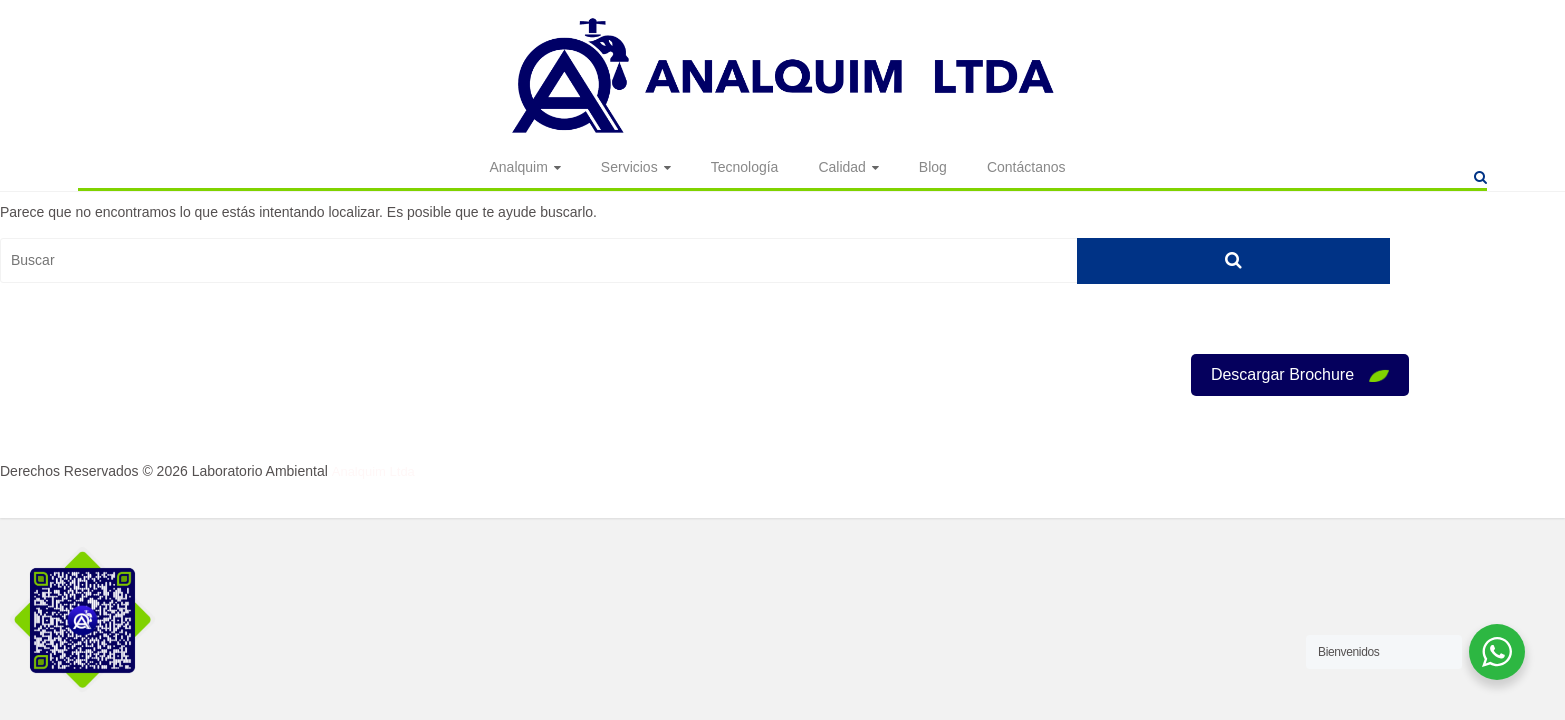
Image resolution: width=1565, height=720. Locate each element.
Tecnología (745, 167)
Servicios (629, 167)
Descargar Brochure (1300, 374)
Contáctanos (1026, 167)
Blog (933, 167)
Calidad (841, 167)
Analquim (518, 167)
